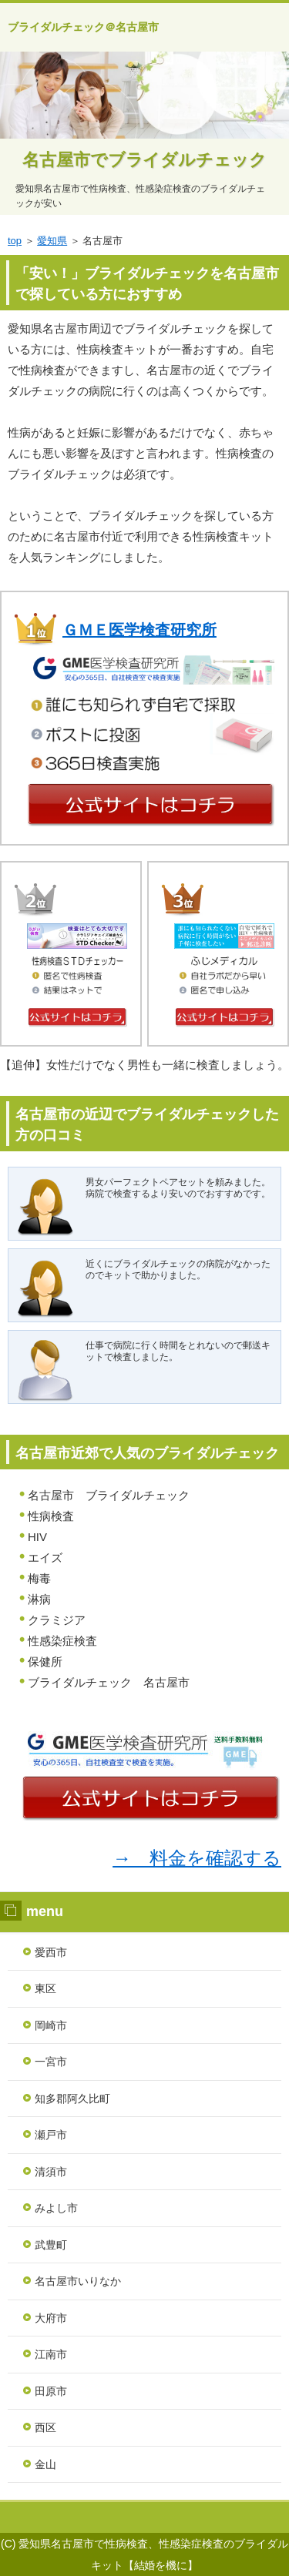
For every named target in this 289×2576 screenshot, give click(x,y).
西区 (45, 2427)
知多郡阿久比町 (72, 2098)
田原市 (51, 2391)
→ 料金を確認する (197, 1857)
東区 (45, 1988)
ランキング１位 (144, 2517)
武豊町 (51, 2245)
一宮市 (51, 2061)
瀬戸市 (51, 2135)
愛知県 (52, 240)
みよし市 (56, 2208)
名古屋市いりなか (78, 2281)
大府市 (51, 2318)
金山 (45, 2464)
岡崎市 (51, 2025)
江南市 (51, 2354)
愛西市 (51, 1952)
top (15, 240)
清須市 (51, 2172)
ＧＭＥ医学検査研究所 (139, 629)
